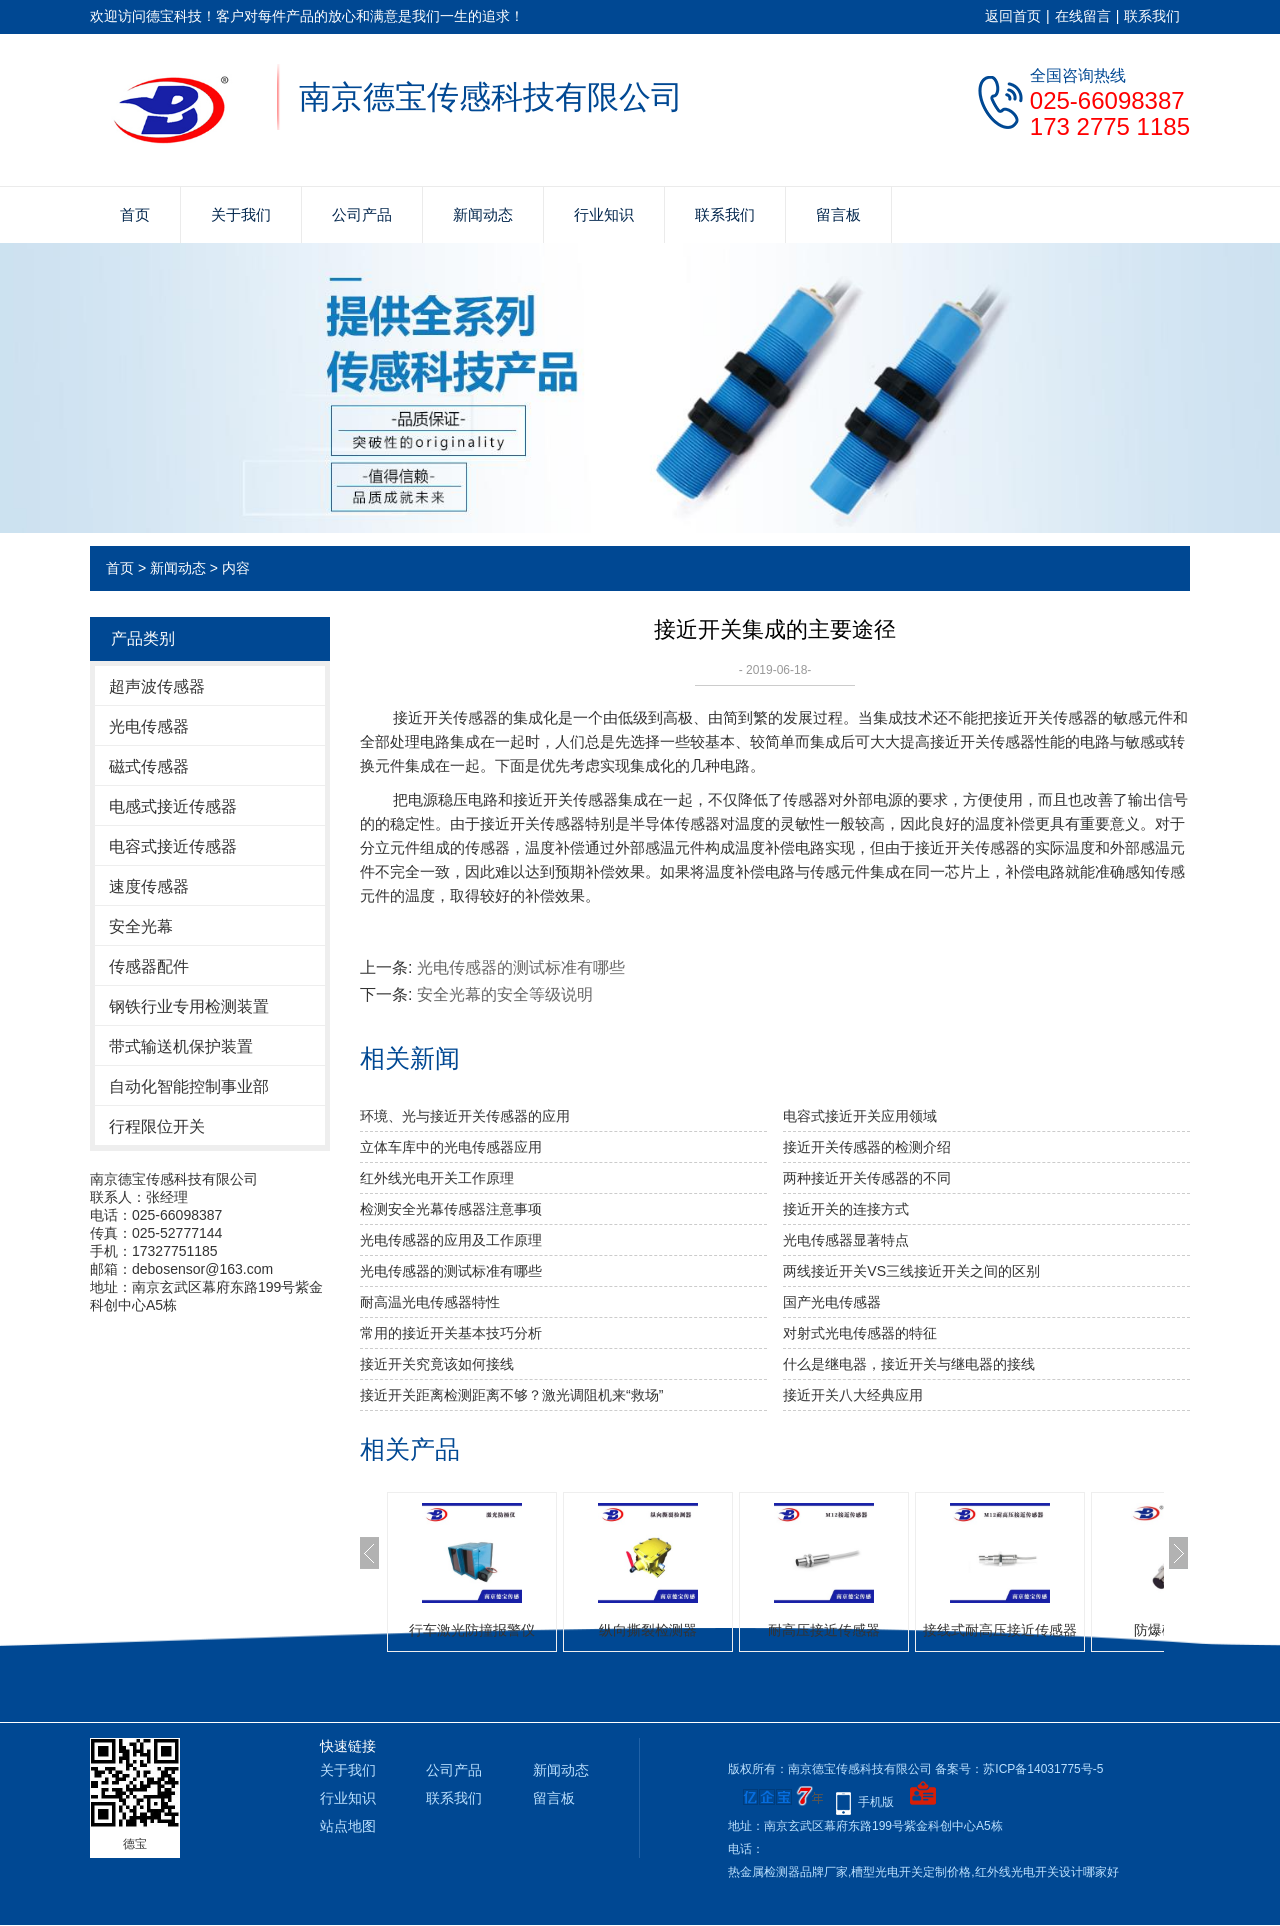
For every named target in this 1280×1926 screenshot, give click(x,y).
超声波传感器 (157, 686)
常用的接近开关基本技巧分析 (451, 1333)
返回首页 (1013, 16)
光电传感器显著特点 (846, 1240)
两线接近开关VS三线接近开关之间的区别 (911, 1271)
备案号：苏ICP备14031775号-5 (1019, 1769)
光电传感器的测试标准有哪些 (521, 967)
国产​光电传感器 (832, 1302)
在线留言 (1083, 16)
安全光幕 (141, 926)
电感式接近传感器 (173, 806)
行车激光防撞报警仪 (472, 1630)
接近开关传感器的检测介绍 (867, 1147)
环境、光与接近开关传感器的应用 (465, 1116)
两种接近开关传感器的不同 (867, 1178)
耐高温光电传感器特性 (430, 1302)
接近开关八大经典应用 (853, 1395)
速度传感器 (149, 886)
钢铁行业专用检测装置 (189, 1006)
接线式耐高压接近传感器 (1000, 1630)
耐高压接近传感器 (824, 1630)
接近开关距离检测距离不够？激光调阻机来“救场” (511, 1395)
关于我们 (241, 214)
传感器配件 (149, 966)
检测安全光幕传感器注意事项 (451, 1209)
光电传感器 (149, 726)
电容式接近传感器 (173, 846)
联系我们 (1152, 16)
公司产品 (362, 214)
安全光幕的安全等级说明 (505, 994)
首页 (135, 214)
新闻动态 (483, 214)
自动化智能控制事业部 (189, 1086)
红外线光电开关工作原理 (437, 1178)
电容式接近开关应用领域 (860, 1116)
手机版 (876, 1802)
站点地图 (348, 1826)
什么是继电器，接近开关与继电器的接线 (909, 1364)
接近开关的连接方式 (846, 1209)
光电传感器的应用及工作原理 (451, 1240)
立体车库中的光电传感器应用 (451, 1147)
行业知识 (604, 214)
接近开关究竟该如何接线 (437, 1364)
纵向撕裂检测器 (648, 1630)
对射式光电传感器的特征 (860, 1333)
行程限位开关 (157, 1126)
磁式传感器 (149, 766)
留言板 (838, 214)
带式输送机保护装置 (181, 1046)
